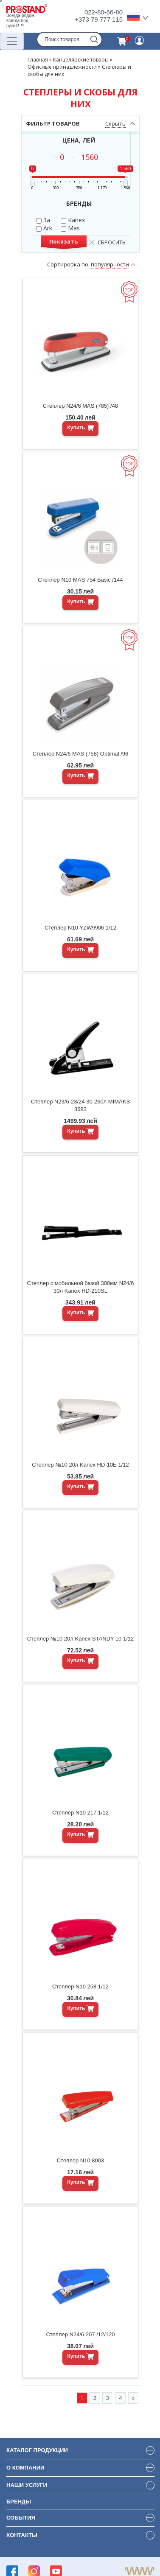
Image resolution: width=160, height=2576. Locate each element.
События (20, 2517)
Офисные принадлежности (62, 66)
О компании (25, 2467)
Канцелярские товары (81, 59)
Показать (63, 241)
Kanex (73, 220)
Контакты (21, 2535)
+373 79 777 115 (99, 19)
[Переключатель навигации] (12, 41)
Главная (38, 59)
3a (43, 220)
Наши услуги (26, 2485)
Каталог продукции (37, 2450)
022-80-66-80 (103, 12)
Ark (44, 228)
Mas (70, 228)
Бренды (18, 2501)
